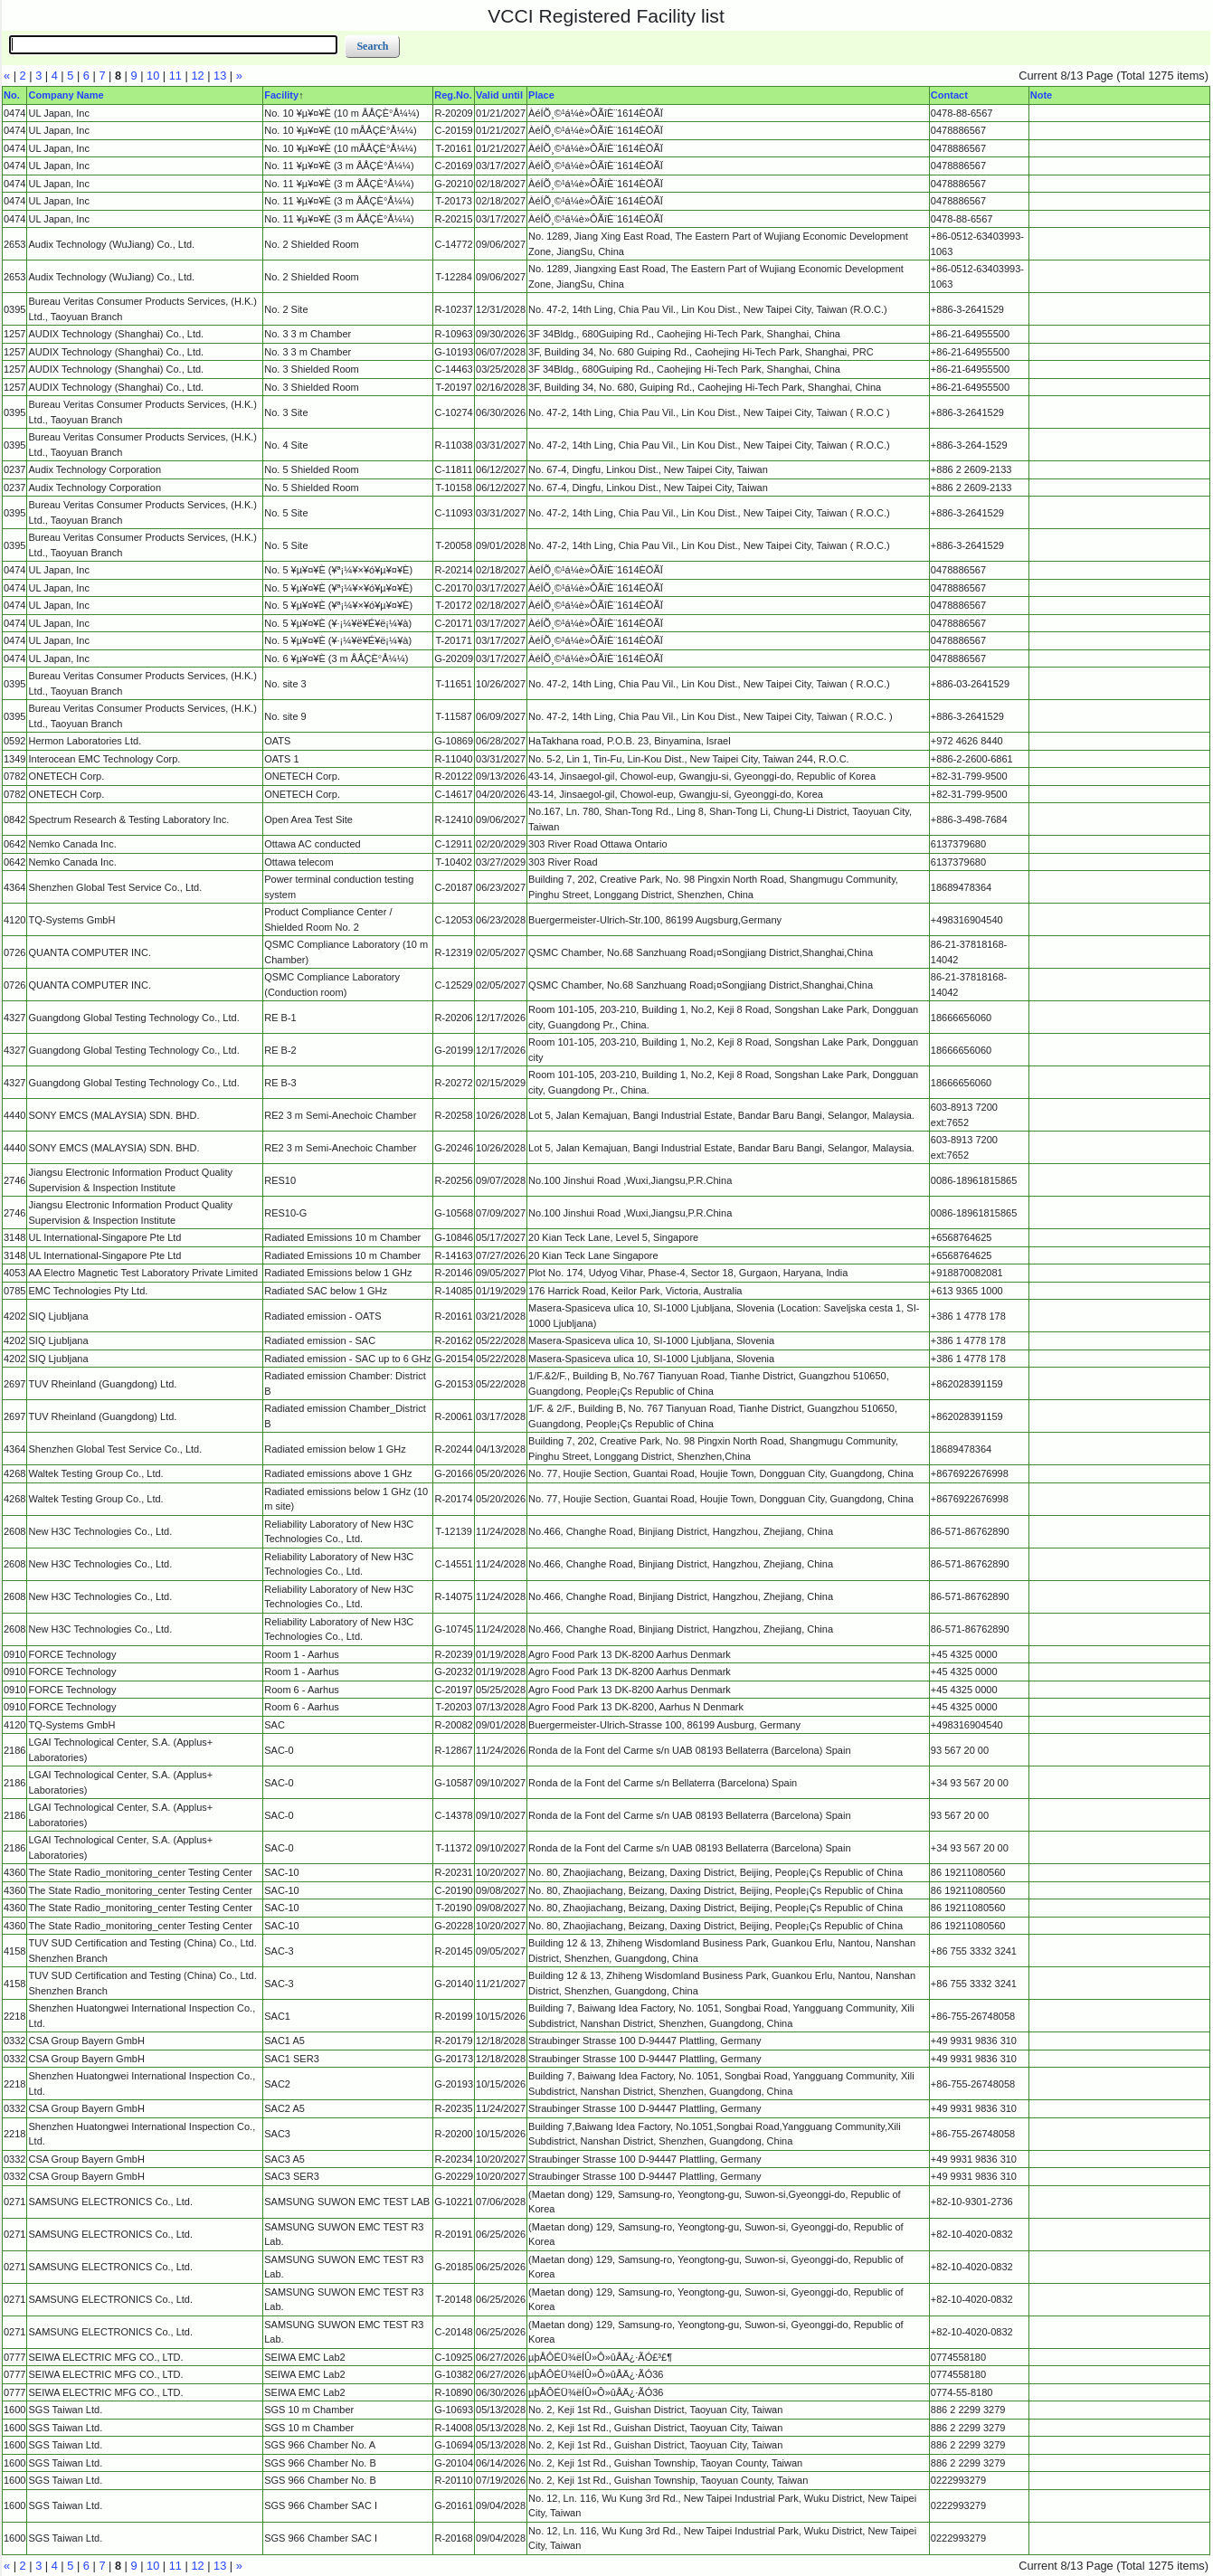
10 (153, 75)
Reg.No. (453, 95)
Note (1041, 95)
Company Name (65, 95)
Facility (281, 95)
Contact (949, 95)
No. (12, 95)
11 (175, 75)
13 (219, 75)
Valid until (499, 95)
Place (541, 95)
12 (197, 75)
